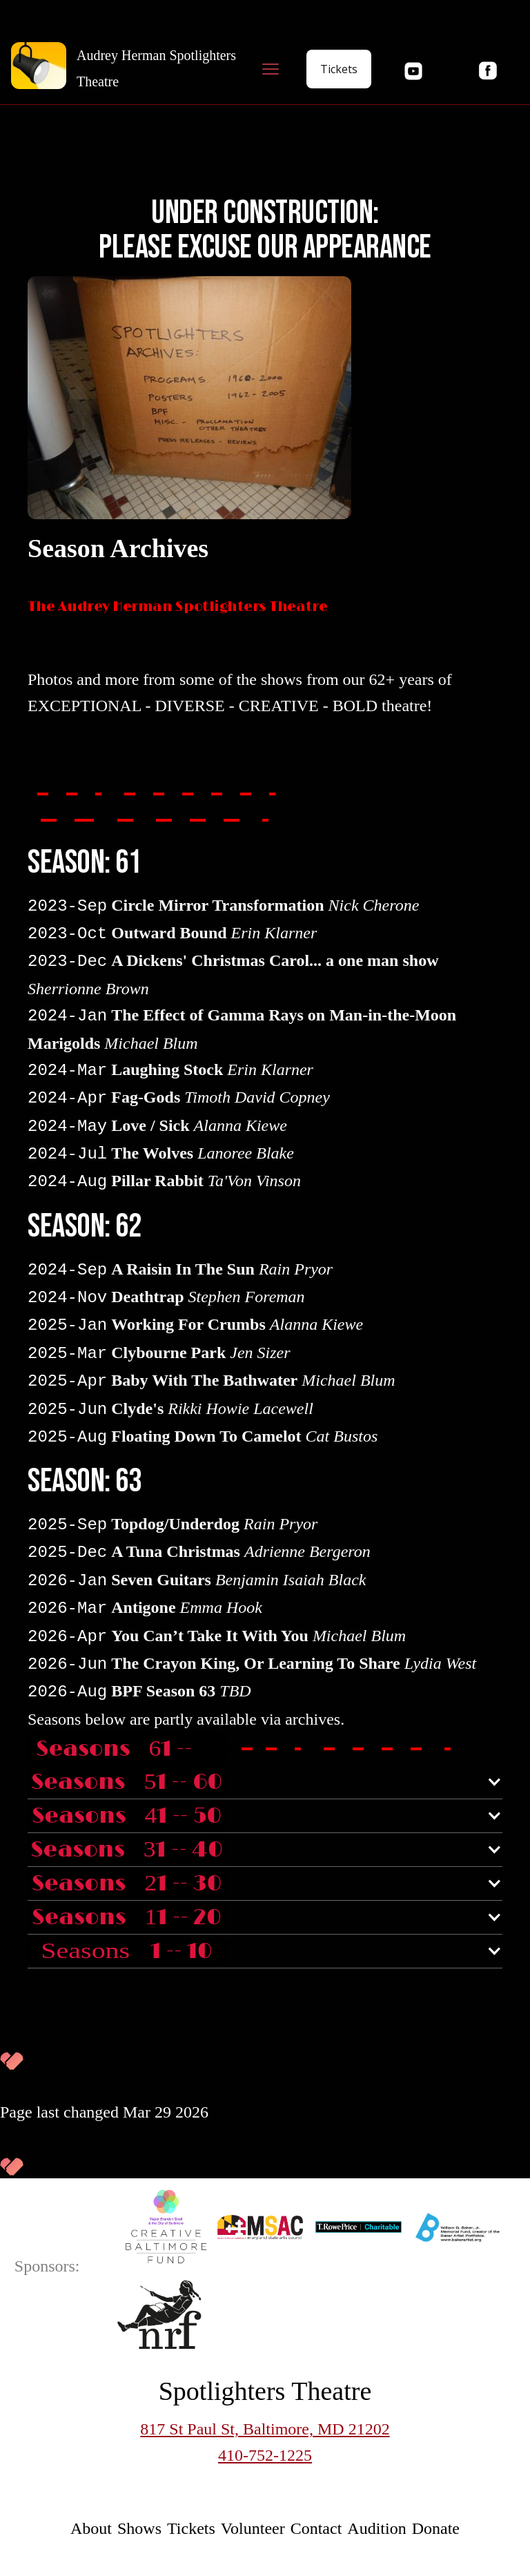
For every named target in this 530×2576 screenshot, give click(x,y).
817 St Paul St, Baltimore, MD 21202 (264, 2429)
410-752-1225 (265, 2455)
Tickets (338, 69)
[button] (270, 69)
